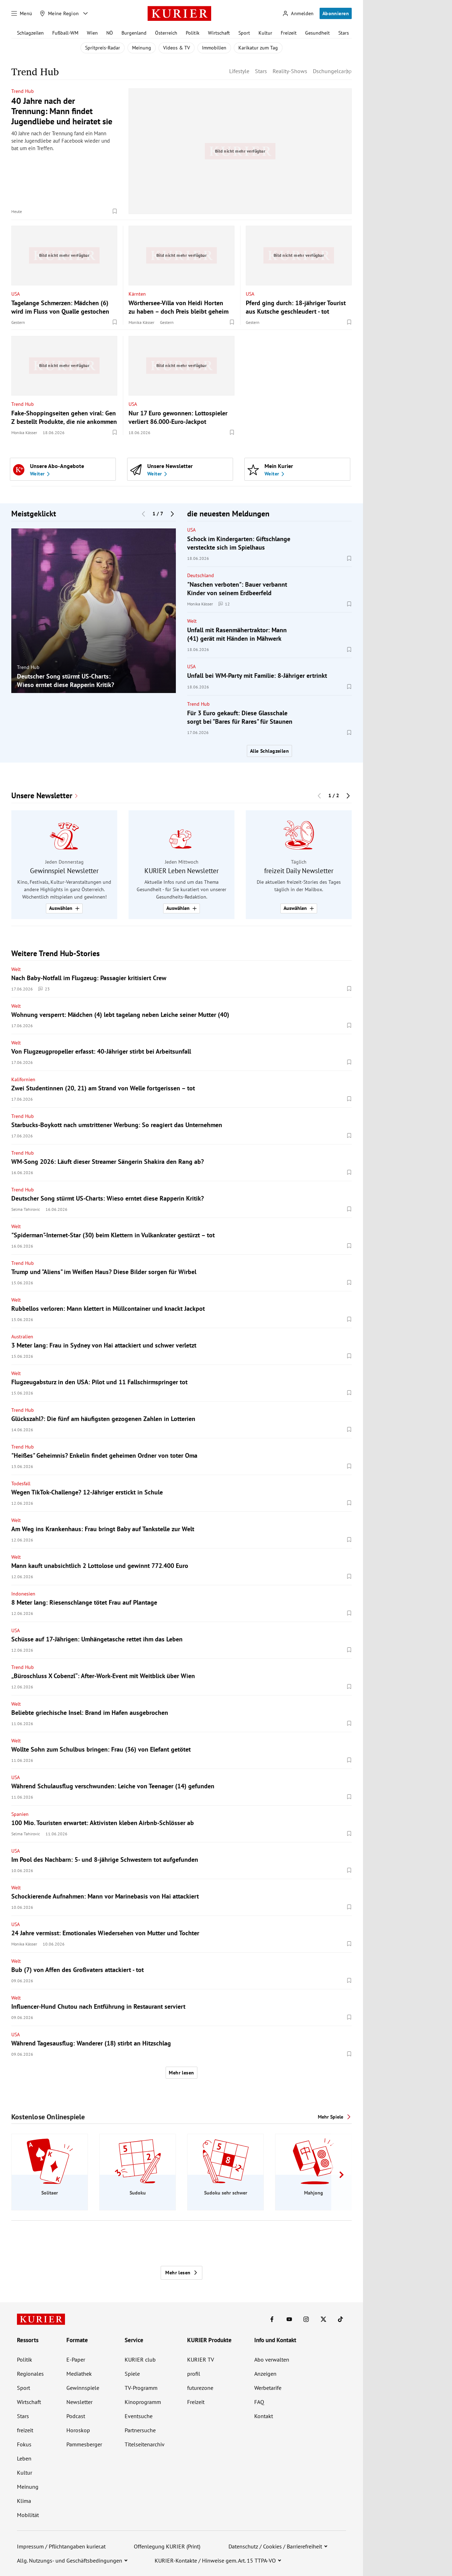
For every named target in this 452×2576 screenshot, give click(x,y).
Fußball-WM (65, 33)
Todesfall (20, 1483)
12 (224, 603)
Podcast (75, 2416)
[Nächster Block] (172, 513)
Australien (22, 1336)
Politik (193, 33)
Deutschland (200, 575)
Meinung (141, 48)
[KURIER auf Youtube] (289, 2319)
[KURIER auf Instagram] (306, 2319)
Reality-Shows (290, 71)
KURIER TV (200, 2359)
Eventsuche (139, 2416)
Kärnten (137, 293)
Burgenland (134, 33)
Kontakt (263, 2416)
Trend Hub (22, 91)
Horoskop (78, 2430)
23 (44, 988)
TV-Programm (141, 2387)
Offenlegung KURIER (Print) (167, 2546)
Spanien (20, 1814)
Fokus (24, 2444)
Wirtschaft (219, 33)
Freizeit (289, 33)
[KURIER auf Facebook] (272, 2319)
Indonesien (23, 1594)
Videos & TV (176, 48)
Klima (24, 2500)
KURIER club (140, 2359)
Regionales (30, 2373)
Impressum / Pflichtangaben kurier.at (61, 2546)
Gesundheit (317, 33)
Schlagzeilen (30, 33)
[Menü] (22, 13)
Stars (343, 33)
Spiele (132, 2373)
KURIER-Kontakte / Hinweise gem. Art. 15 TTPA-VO (215, 2560)
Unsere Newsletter (41, 795)
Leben (24, 2458)
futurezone (200, 2387)
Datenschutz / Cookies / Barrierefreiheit (275, 2546)
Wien (92, 33)
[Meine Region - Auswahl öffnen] (85, 13)
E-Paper (75, 2359)
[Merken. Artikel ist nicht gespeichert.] (114, 211)
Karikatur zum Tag (258, 48)
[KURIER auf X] (323, 2319)
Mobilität (28, 2514)
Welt (192, 621)
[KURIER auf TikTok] (340, 2319)
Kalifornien (23, 1079)
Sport (244, 33)
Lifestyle (239, 71)
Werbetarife (267, 2387)
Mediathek (79, 2373)
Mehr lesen (181, 2072)
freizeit (25, 2430)
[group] (93, 610)
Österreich (166, 33)
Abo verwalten (271, 2359)
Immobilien (214, 48)
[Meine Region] (59, 13)
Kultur (265, 33)
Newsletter (79, 2401)
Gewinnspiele (82, 2387)
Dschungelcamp (332, 71)
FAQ (259, 2401)
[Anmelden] (298, 13)
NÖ (109, 33)
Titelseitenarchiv (145, 2444)
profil (193, 2373)
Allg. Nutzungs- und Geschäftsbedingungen (69, 2560)
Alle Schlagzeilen (269, 751)
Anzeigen (265, 2373)
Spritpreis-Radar (102, 48)
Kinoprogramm (143, 2401)
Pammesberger (84, 2444)
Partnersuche (140, 2430)
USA (15, 293)
